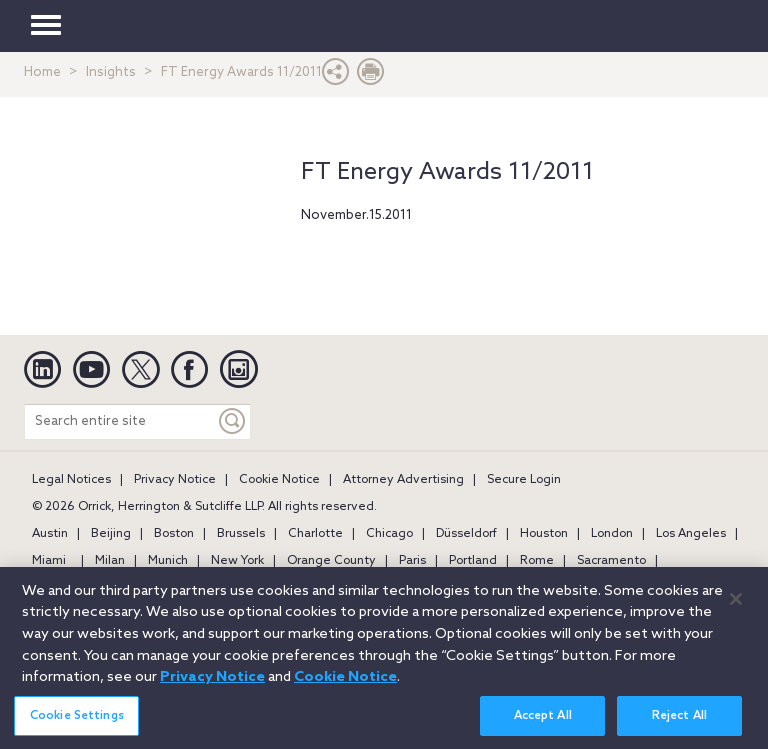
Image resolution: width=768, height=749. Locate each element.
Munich (168, 561)
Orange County (331, 561)
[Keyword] (233, 421)
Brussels (241, 534)
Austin (50, 534)
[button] (336, 76)
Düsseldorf (466, 534)
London (612, 534)
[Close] (736, 609)
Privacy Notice (175, 480)
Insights (111, 72)
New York (237, 561)
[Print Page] (371, 76)
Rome (537, 561)
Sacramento (611, 561)
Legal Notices (71, 480)
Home (42, 72)
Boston (174, 534)
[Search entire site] (120, 421)
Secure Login (524, 480)
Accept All (543, 725)
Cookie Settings (77, 725)
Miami (49, 561)
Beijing (111, 534)
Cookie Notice (279, 480)
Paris (412, 561)
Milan (110, 561)
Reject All (679, 725)
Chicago (389, 534)
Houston (544, 534)
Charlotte (315, 534)
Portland (473, 561)
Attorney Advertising (403, 480)
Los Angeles (691, 534)
